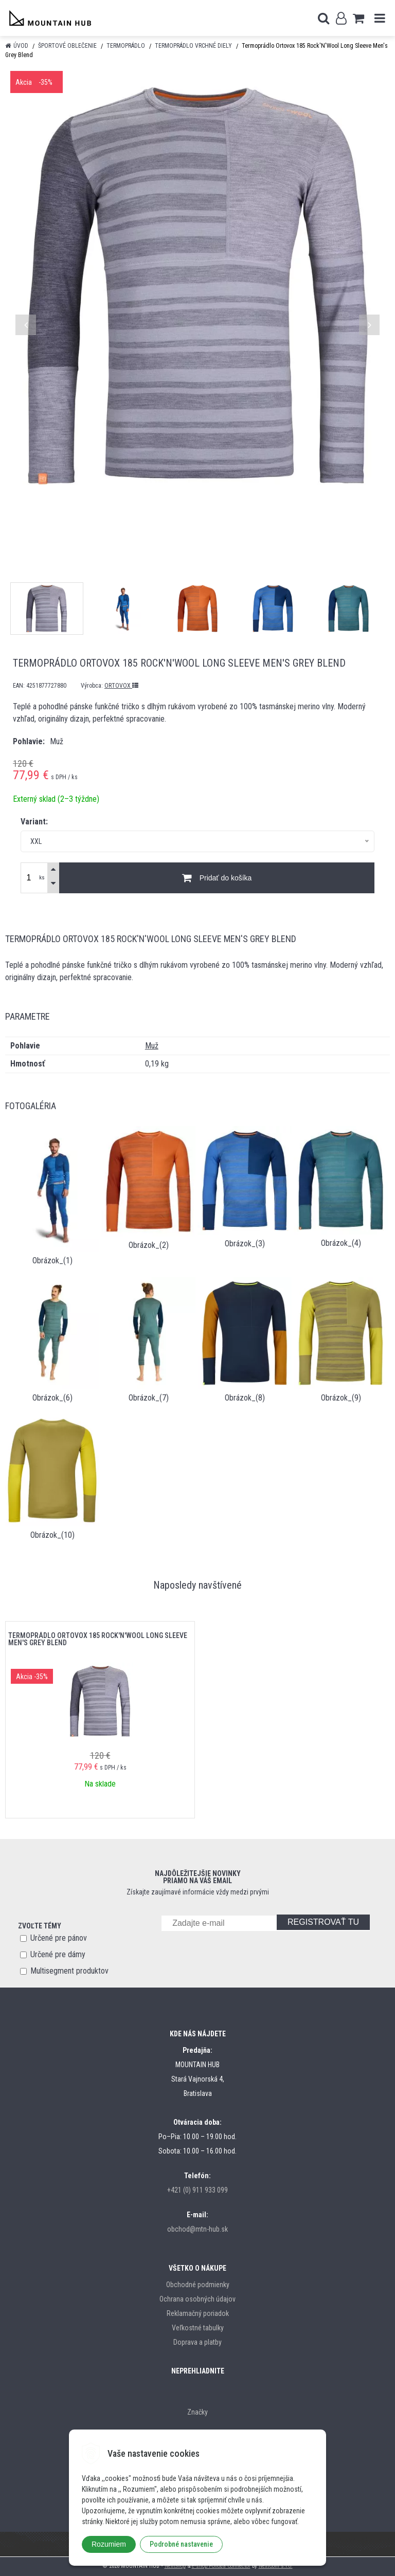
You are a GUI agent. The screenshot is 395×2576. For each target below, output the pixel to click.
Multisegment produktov (69, 1971)
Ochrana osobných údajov (197, 2299)
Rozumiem (109, 2544)
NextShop (175, 2566)
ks (42, 877)
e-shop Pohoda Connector (221, 2566)
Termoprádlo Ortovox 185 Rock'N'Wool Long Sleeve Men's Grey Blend (97, 1639)
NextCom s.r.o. (276, 2566)
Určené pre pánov (58, 1938)
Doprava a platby (197, 2342)
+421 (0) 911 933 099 (197, 2190)
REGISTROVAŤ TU (323, 1922)
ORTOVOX (121, 685)
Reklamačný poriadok (198, 2313)
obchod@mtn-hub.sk (197, 2229)
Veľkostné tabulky (198, 2328)
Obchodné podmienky (197, 2284)
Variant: (34, 821)
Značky (197, 2412)
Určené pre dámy (57, 1954)
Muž (151, 1046)
